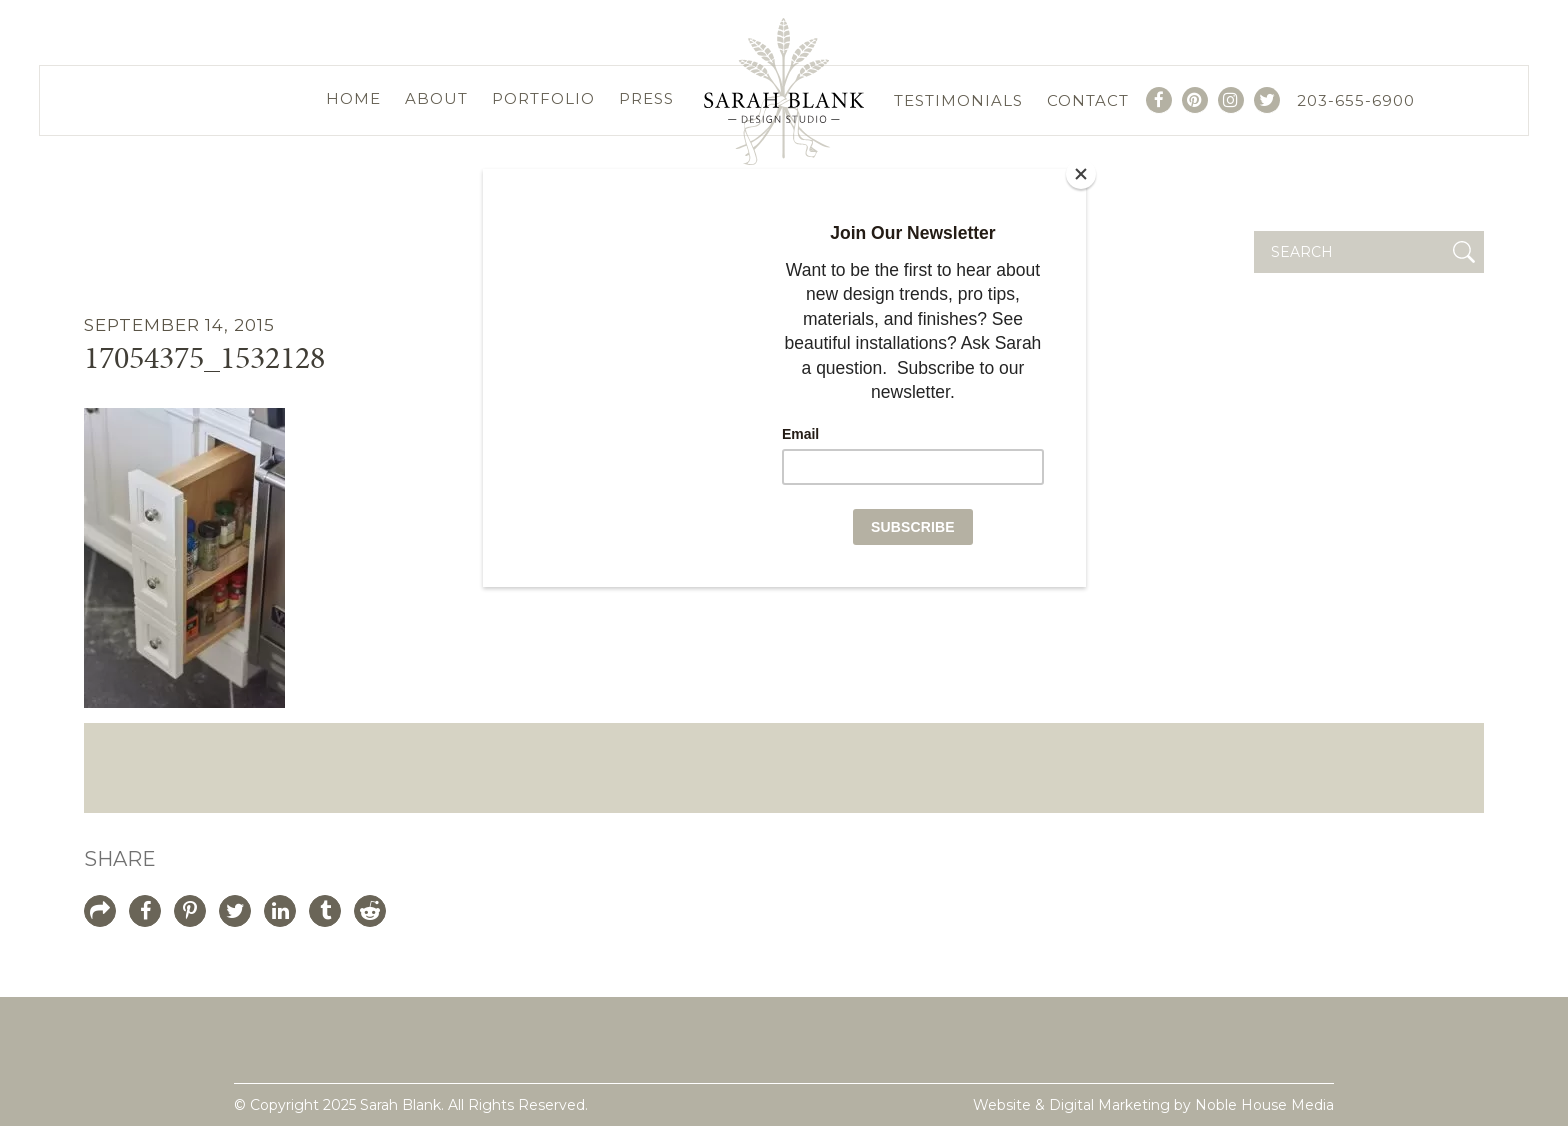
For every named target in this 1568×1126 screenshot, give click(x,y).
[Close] (1081, 174)
